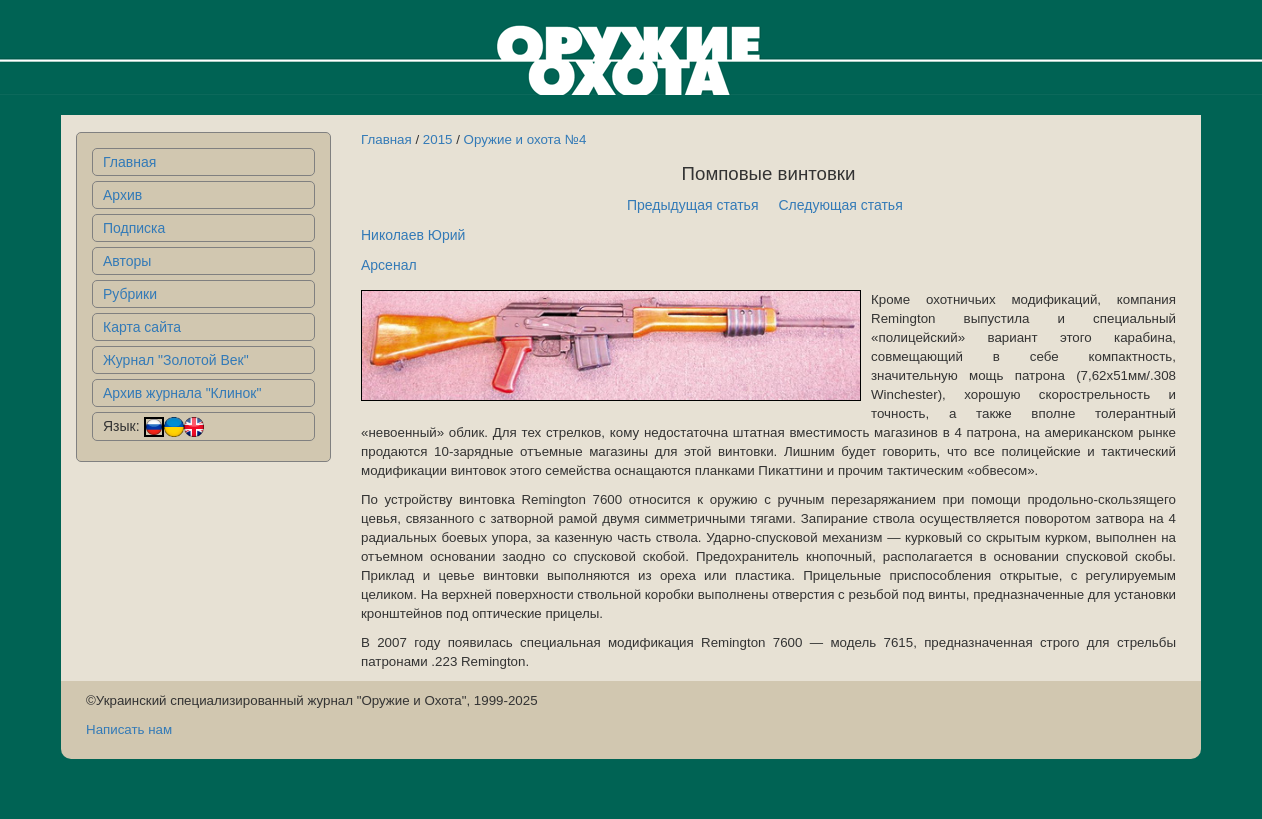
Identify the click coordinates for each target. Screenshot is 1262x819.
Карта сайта (142, 327)
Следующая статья (841, 205)
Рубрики (130, 294)
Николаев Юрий (413, 235)
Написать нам (129, 729)
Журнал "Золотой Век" (176, 360)
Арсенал (389, 265)
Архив (122, 195)
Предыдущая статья (693, 205)
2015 (438, 139)
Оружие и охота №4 (525, 139)
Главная (129, 162)
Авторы (127, 261)
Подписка (134, 228)
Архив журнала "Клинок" (182, 393)
